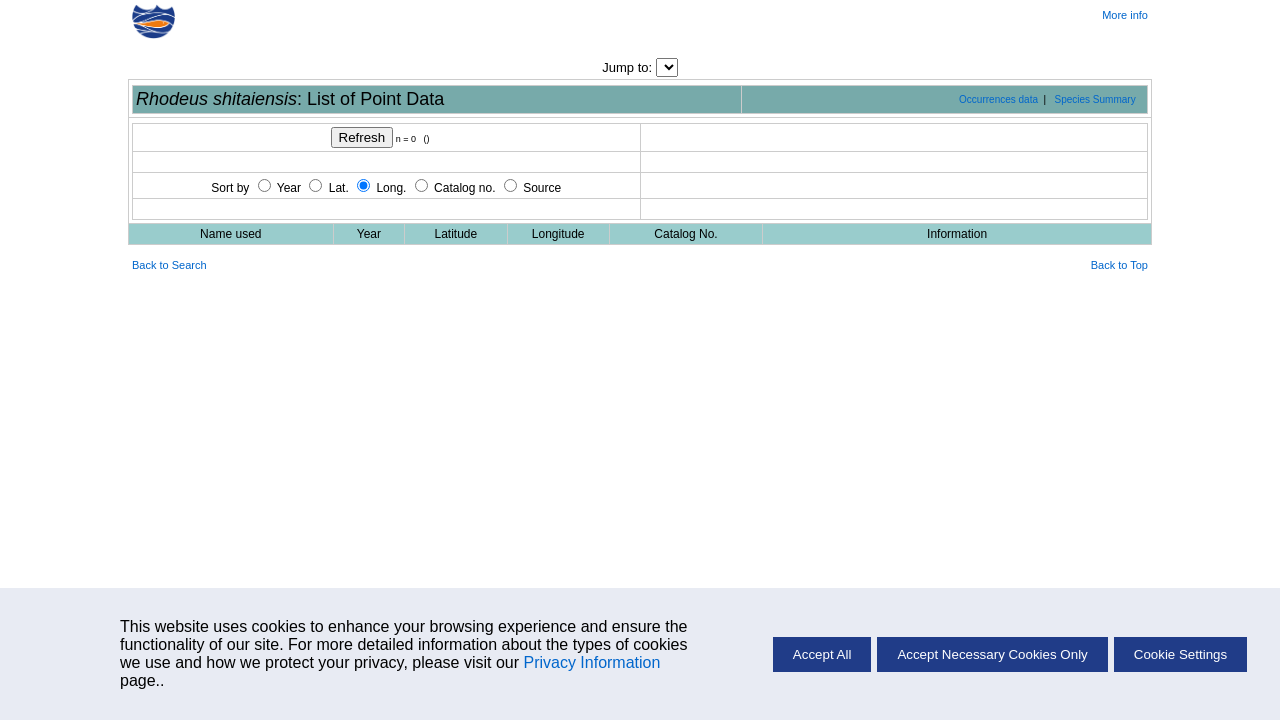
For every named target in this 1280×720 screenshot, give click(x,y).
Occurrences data (998, 99)
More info (1125, 15)
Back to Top (1119, 265)
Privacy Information (591, 662)
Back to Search (169, 265)
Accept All (822, 654)
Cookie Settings (1180, 654)
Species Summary (1095, 99)
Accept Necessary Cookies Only (992, 654)
